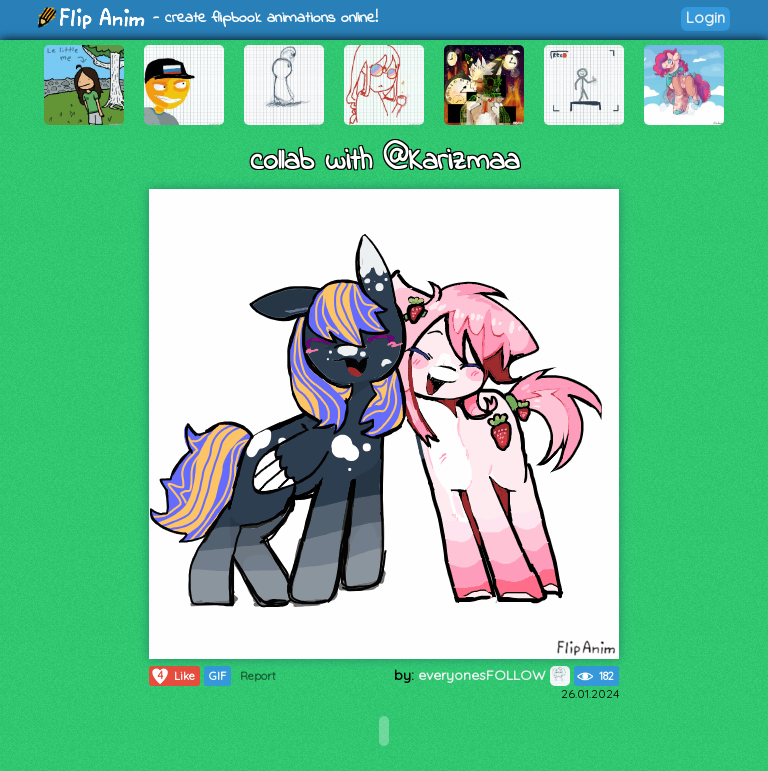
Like (172, 676)
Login (705, 17)
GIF (217, 676)
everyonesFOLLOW (494, 675)
